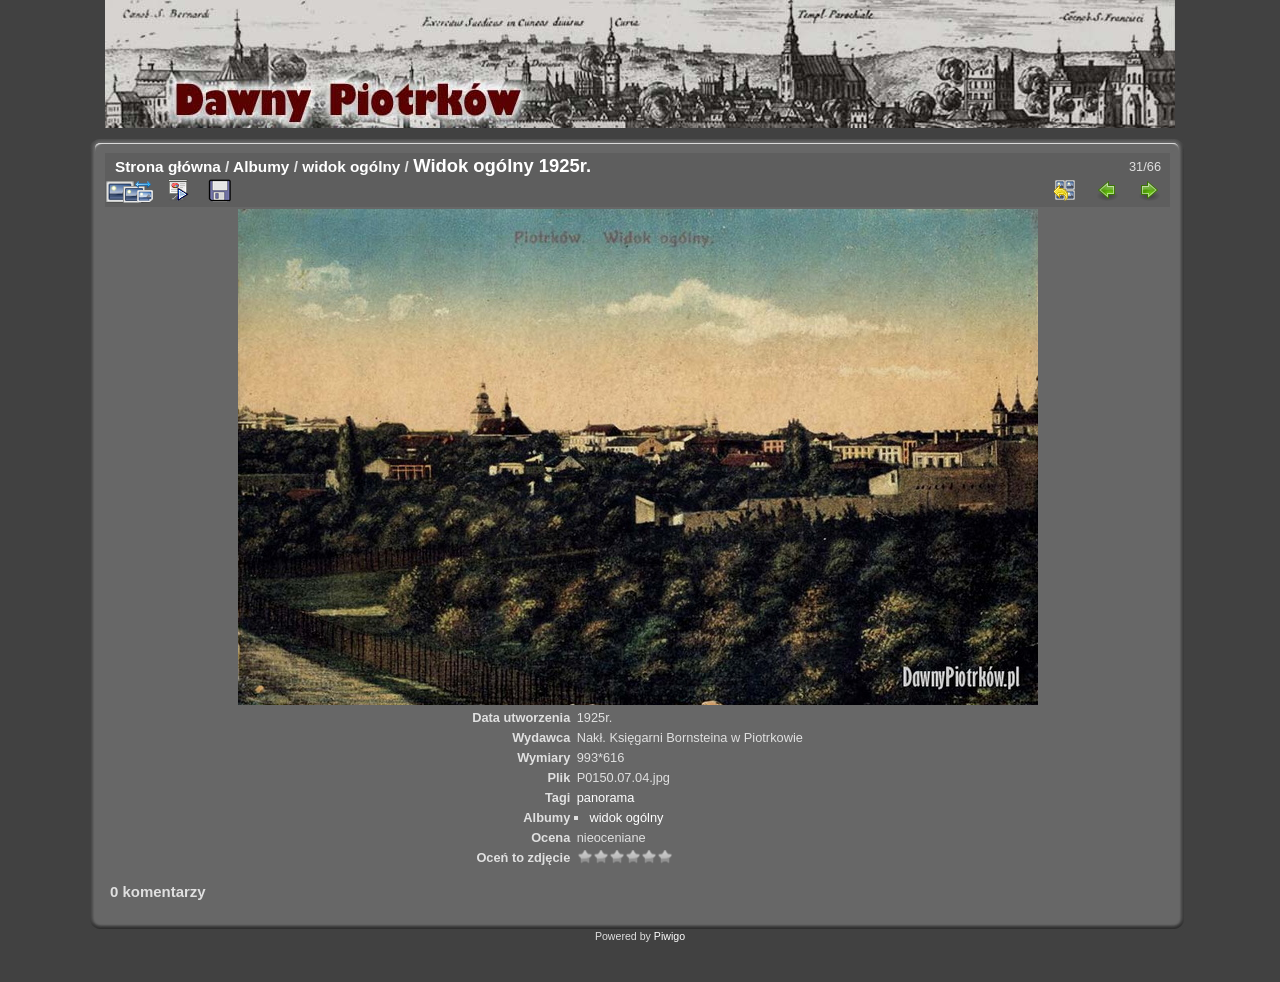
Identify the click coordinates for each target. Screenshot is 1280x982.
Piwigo (669, 936)
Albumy (261, 166)
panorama (606, 797)
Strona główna (168, 166)
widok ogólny (351, 166)
